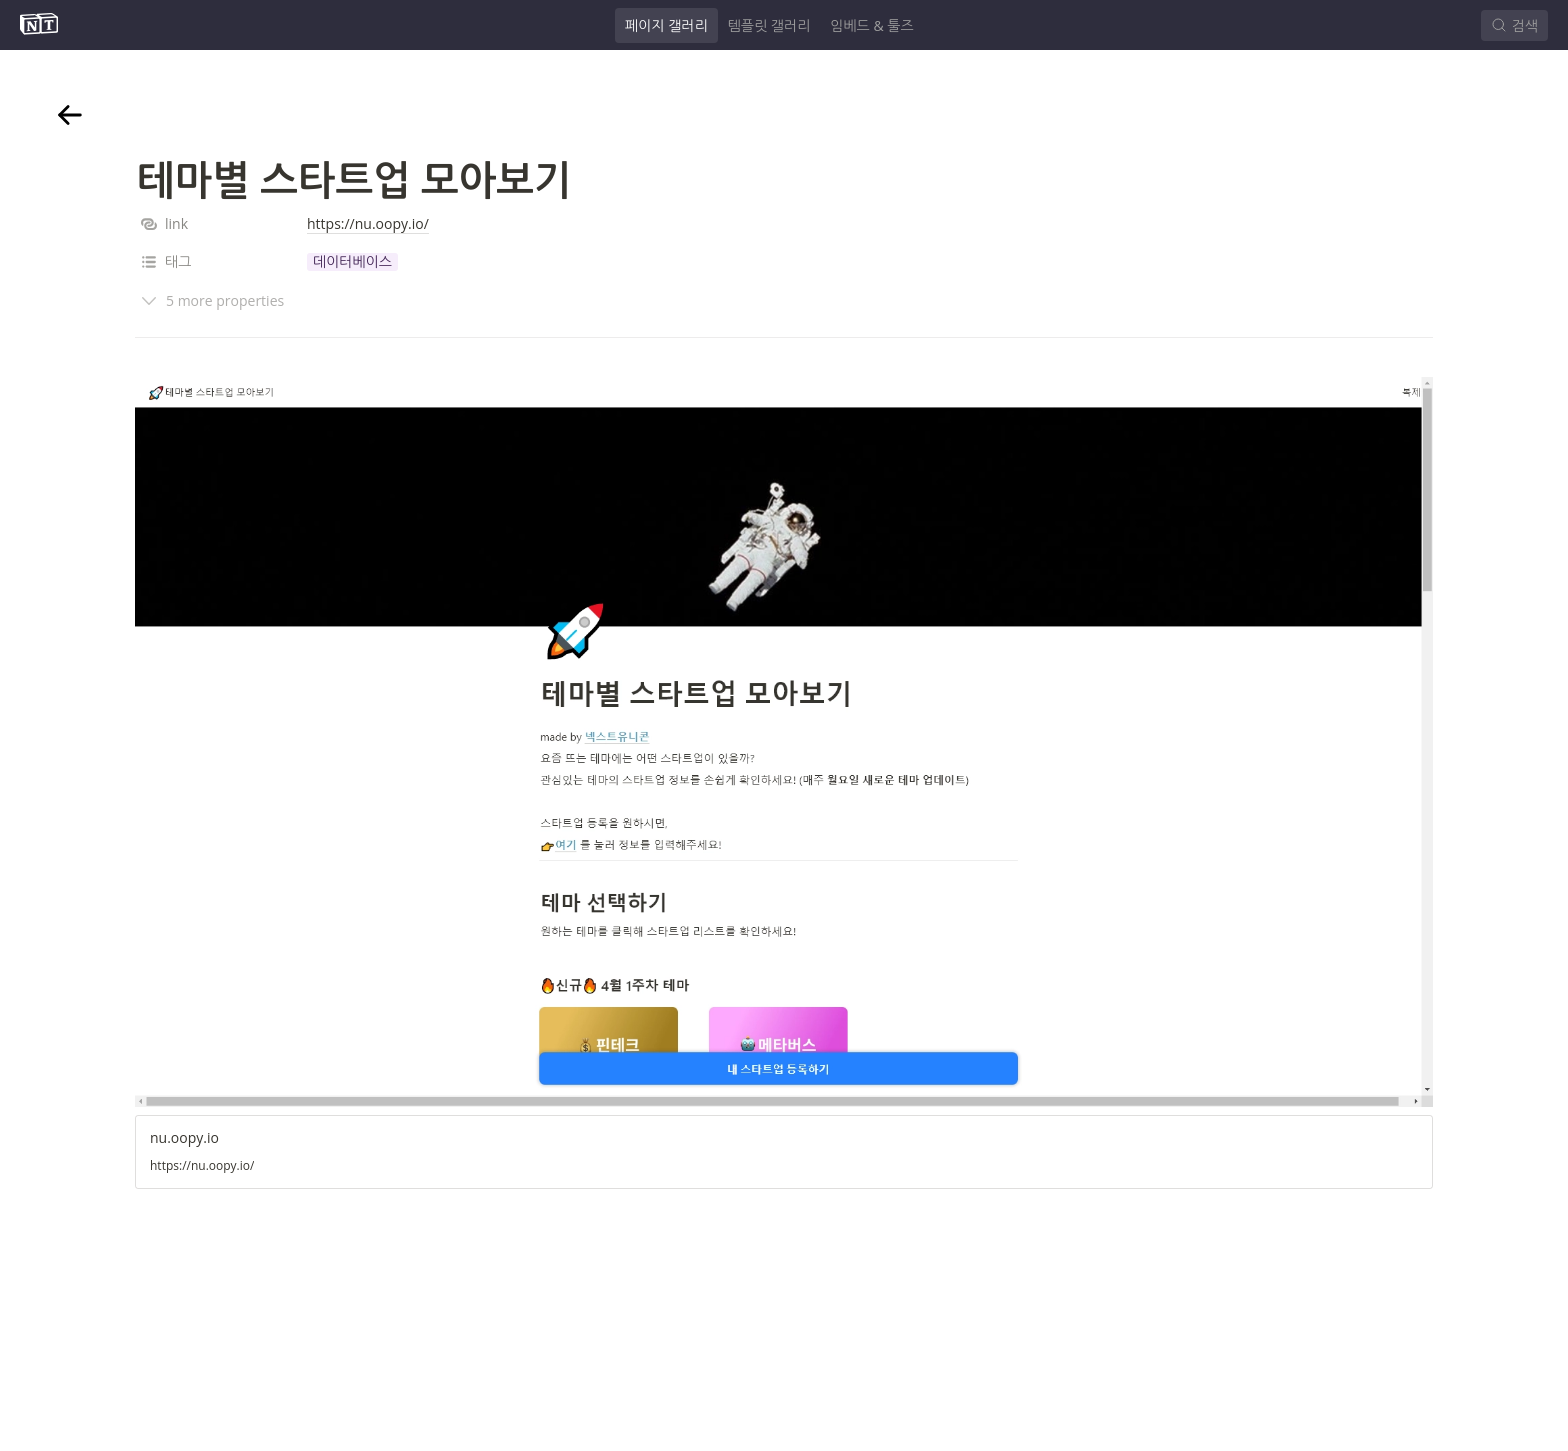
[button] (352, 262)
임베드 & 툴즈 (871, 25)
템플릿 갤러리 (769, 25)
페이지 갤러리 (666, 25)
